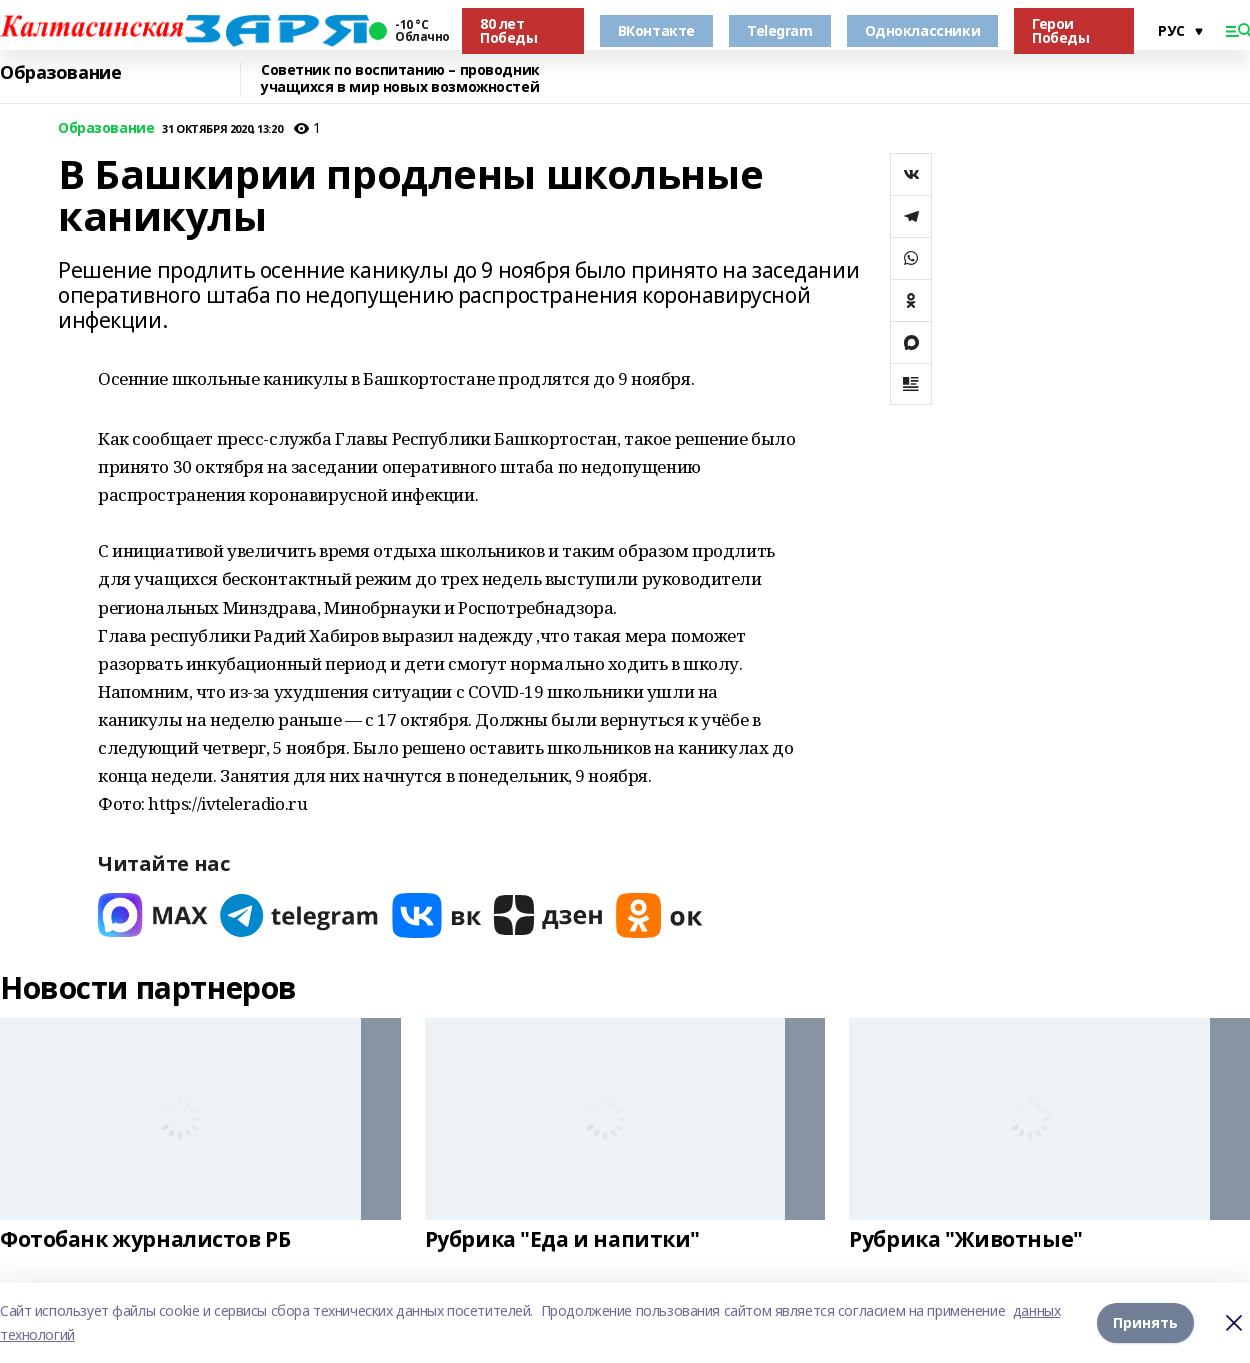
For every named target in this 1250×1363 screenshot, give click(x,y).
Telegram (780, 30)
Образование (60, 73)
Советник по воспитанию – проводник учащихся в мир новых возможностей (400, 78)
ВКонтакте (656, 30)
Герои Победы (1060, 30)
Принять (1145, 1322)
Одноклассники (923, 30)
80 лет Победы (508, 30)
